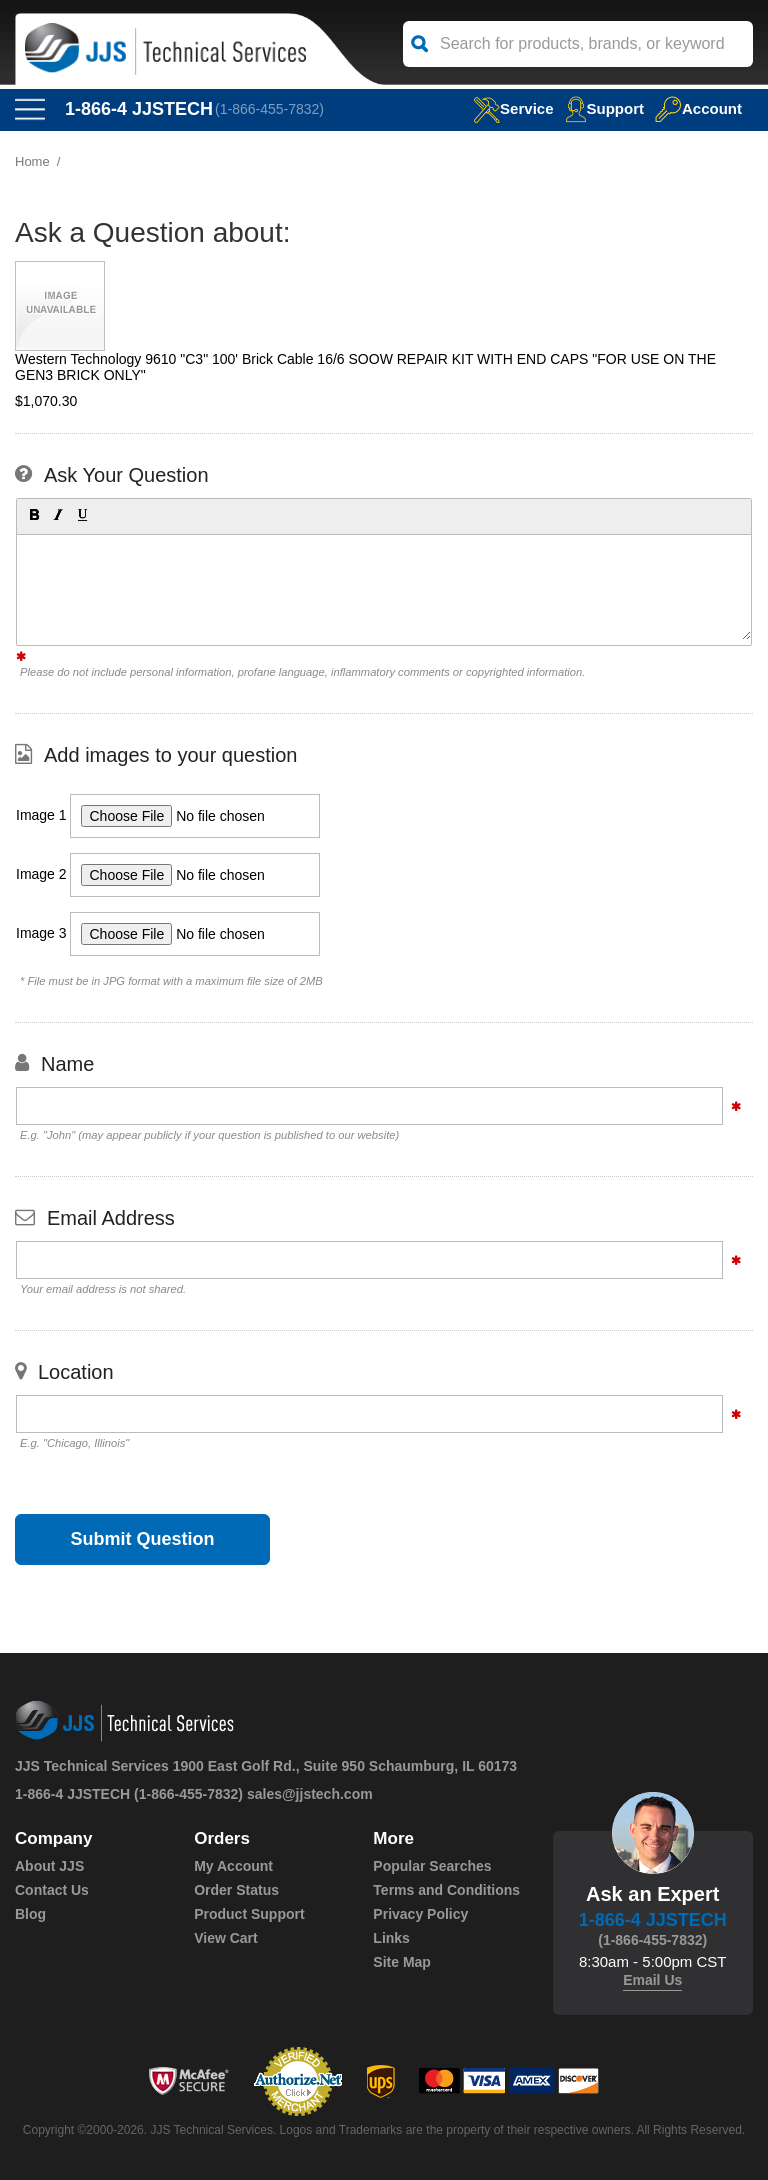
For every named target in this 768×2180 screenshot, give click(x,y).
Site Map (402, 1962)
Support (605, 108)
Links (391, 1938)
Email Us (652, 1980)
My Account (233, 1866)
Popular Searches (432, 1866)
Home (32, 161)
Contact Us (52, 1890)
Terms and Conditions (446, 1890)
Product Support (249, 1914)
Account (698, 108)
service (513, 108)
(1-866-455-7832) (269, 109)
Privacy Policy (420, 1914)
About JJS (49, 1866)
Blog (30, 1914)
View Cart (226, 1938)
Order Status (236, 1890)
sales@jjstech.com (310, 1794)
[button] (33, 514)
